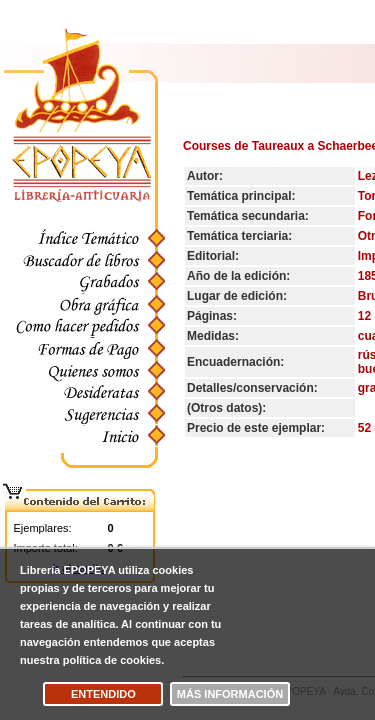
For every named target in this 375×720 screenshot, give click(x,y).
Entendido (103, 694)
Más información (230, 694)
